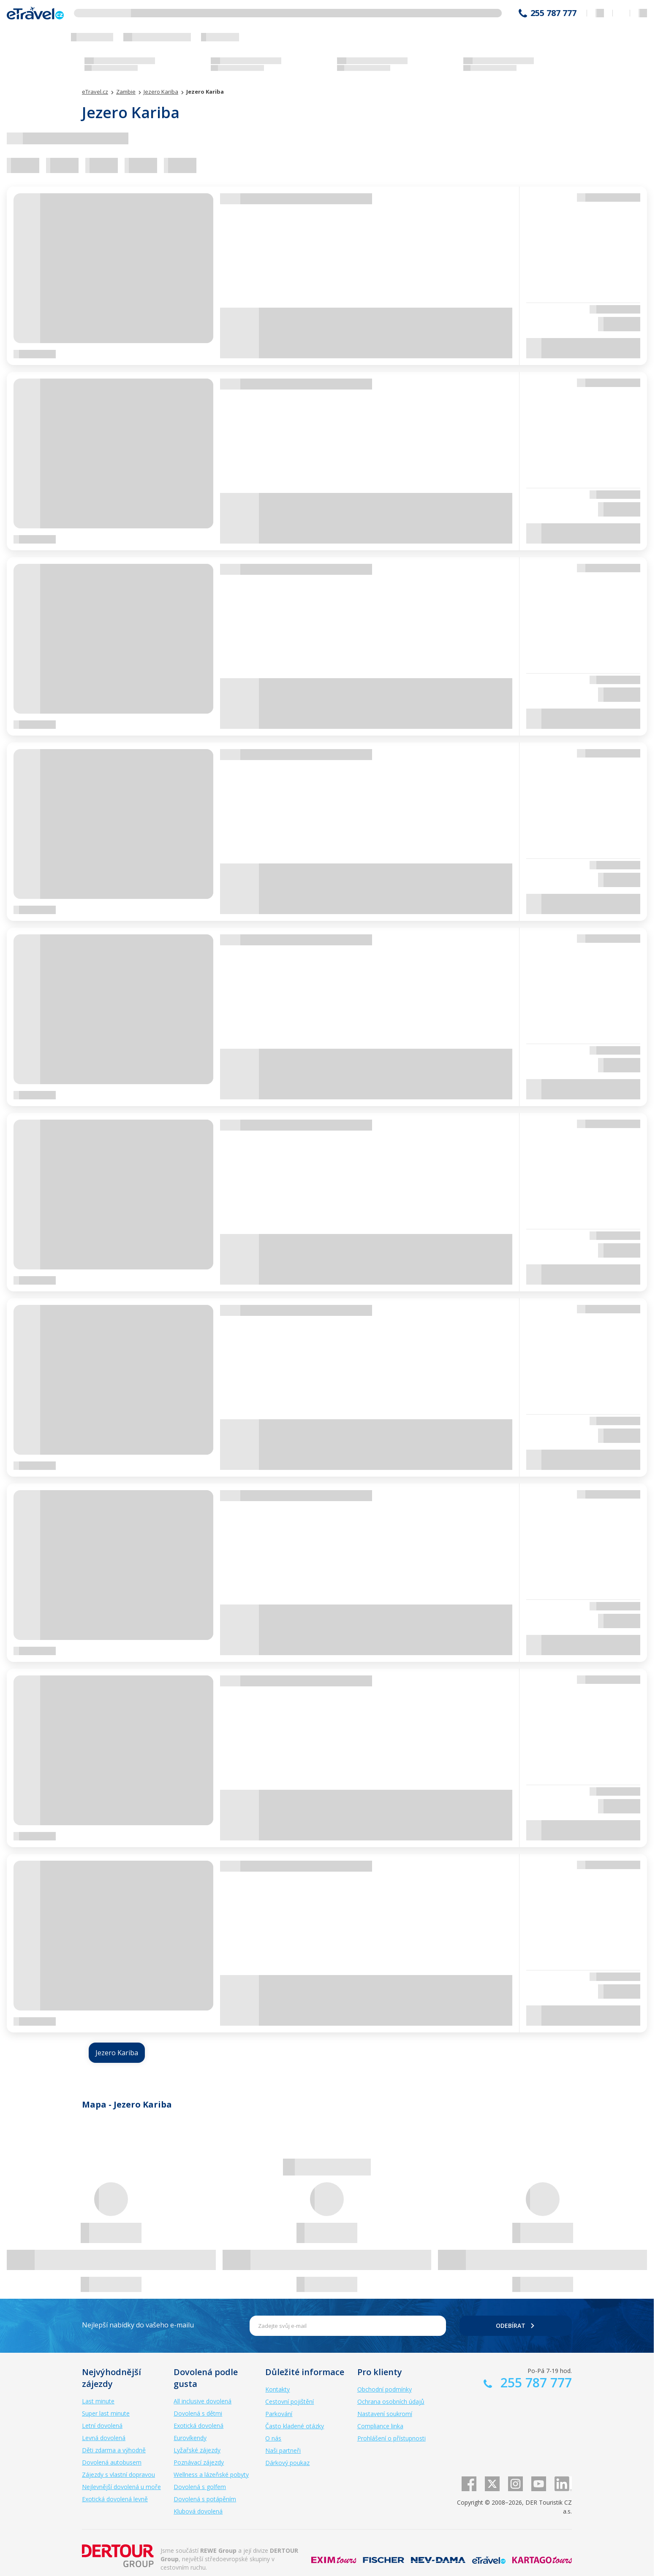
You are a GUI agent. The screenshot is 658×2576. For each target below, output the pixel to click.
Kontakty (277, 2389)
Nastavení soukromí (384, 2414)
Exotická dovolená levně (115, 2499)
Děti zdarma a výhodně (114, 2450)
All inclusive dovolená (202, 2401)
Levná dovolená (103, 2438)
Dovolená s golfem (200, 2487)
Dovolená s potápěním (205, 2499)
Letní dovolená (102, 2426)
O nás (273, 2438)
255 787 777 (553, 13)
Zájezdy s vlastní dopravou (118, 2474)
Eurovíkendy (190, 2438)
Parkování (278, 2414)
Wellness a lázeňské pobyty (211, 2474)
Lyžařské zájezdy (197, 2450)
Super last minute (106, 2413)
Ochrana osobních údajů (390, 2401)
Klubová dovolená (198, 2511)
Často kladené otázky (294, 2426)
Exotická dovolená (198, 2426)
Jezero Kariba (116, 2052)
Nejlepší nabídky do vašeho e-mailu (138, 2325)
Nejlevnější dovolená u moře (121, 2487)
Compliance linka (380, 2426)
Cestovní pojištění (289, 2401)
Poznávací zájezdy (199, 2462)
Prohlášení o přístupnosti (391, 2438)
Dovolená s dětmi (198, 2413)
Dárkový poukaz (287, 2463)
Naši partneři (283, 2450)
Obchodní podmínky (384, 2389)
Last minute (98, 2401)
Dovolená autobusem (111, 2462)
